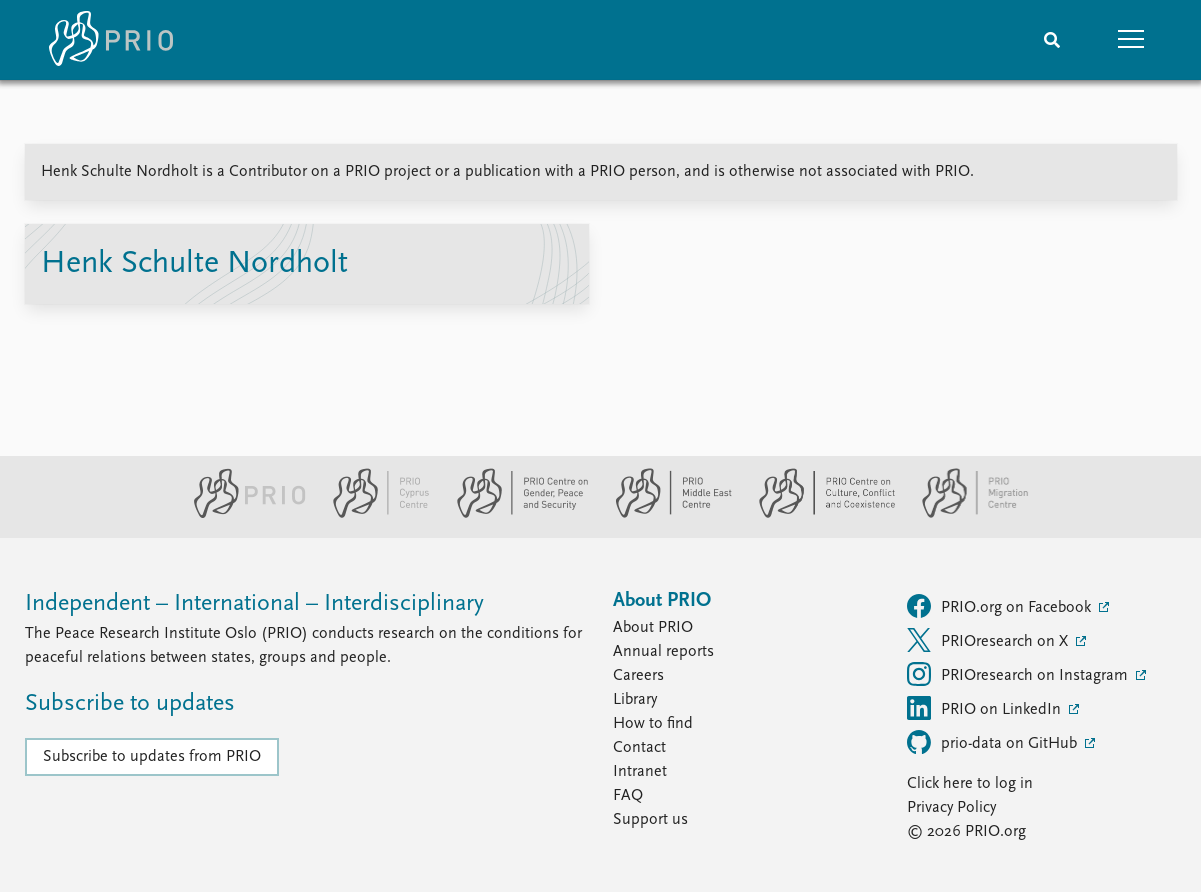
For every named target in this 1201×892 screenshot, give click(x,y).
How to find (653, 724)
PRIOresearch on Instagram (1019, 674)
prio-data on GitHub (994, 742)
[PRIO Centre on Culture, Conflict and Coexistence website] (818, 514)
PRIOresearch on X (989, 640)
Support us (650, 820)
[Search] (1052, 40)
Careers (638, 676)
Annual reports (663, 652)
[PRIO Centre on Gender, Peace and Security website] (514, 514)
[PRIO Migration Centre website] (965, 514)
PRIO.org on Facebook (1001, 606)
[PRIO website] (241, 514)
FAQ (628, 796)
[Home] (111, 40)
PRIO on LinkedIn (986, 708)
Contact (639, 748)
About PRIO (653, 628)
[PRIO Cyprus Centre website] (373, 514)
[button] (1132, 40)
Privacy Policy (951, 808)
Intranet (640, 772)
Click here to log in (970, 784)
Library (635, 700)
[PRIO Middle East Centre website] (665, 514)
